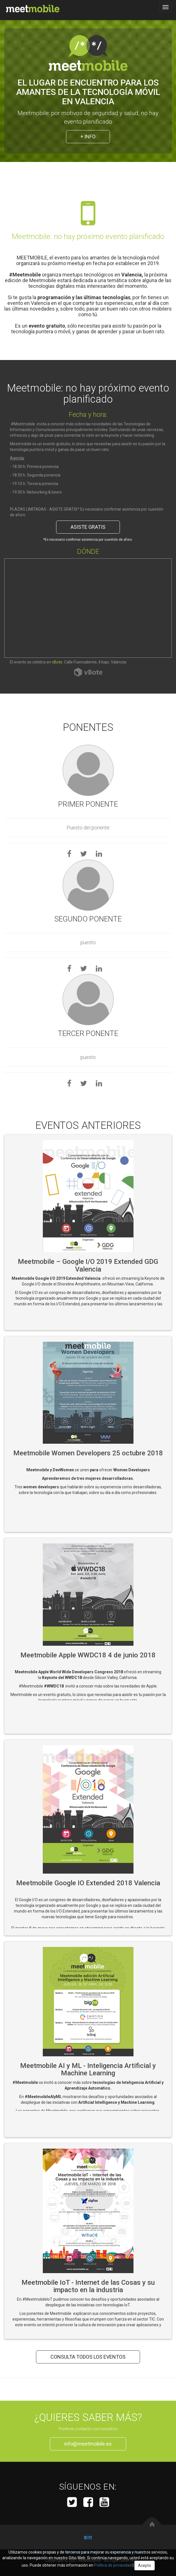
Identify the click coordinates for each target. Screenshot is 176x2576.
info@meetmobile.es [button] (88, 2444)
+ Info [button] (88, 137)
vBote (57, 662)
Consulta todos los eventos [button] (88, 2357)
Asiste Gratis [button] (88, 527)
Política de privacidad (113, 2565)
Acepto (144, 2565)
